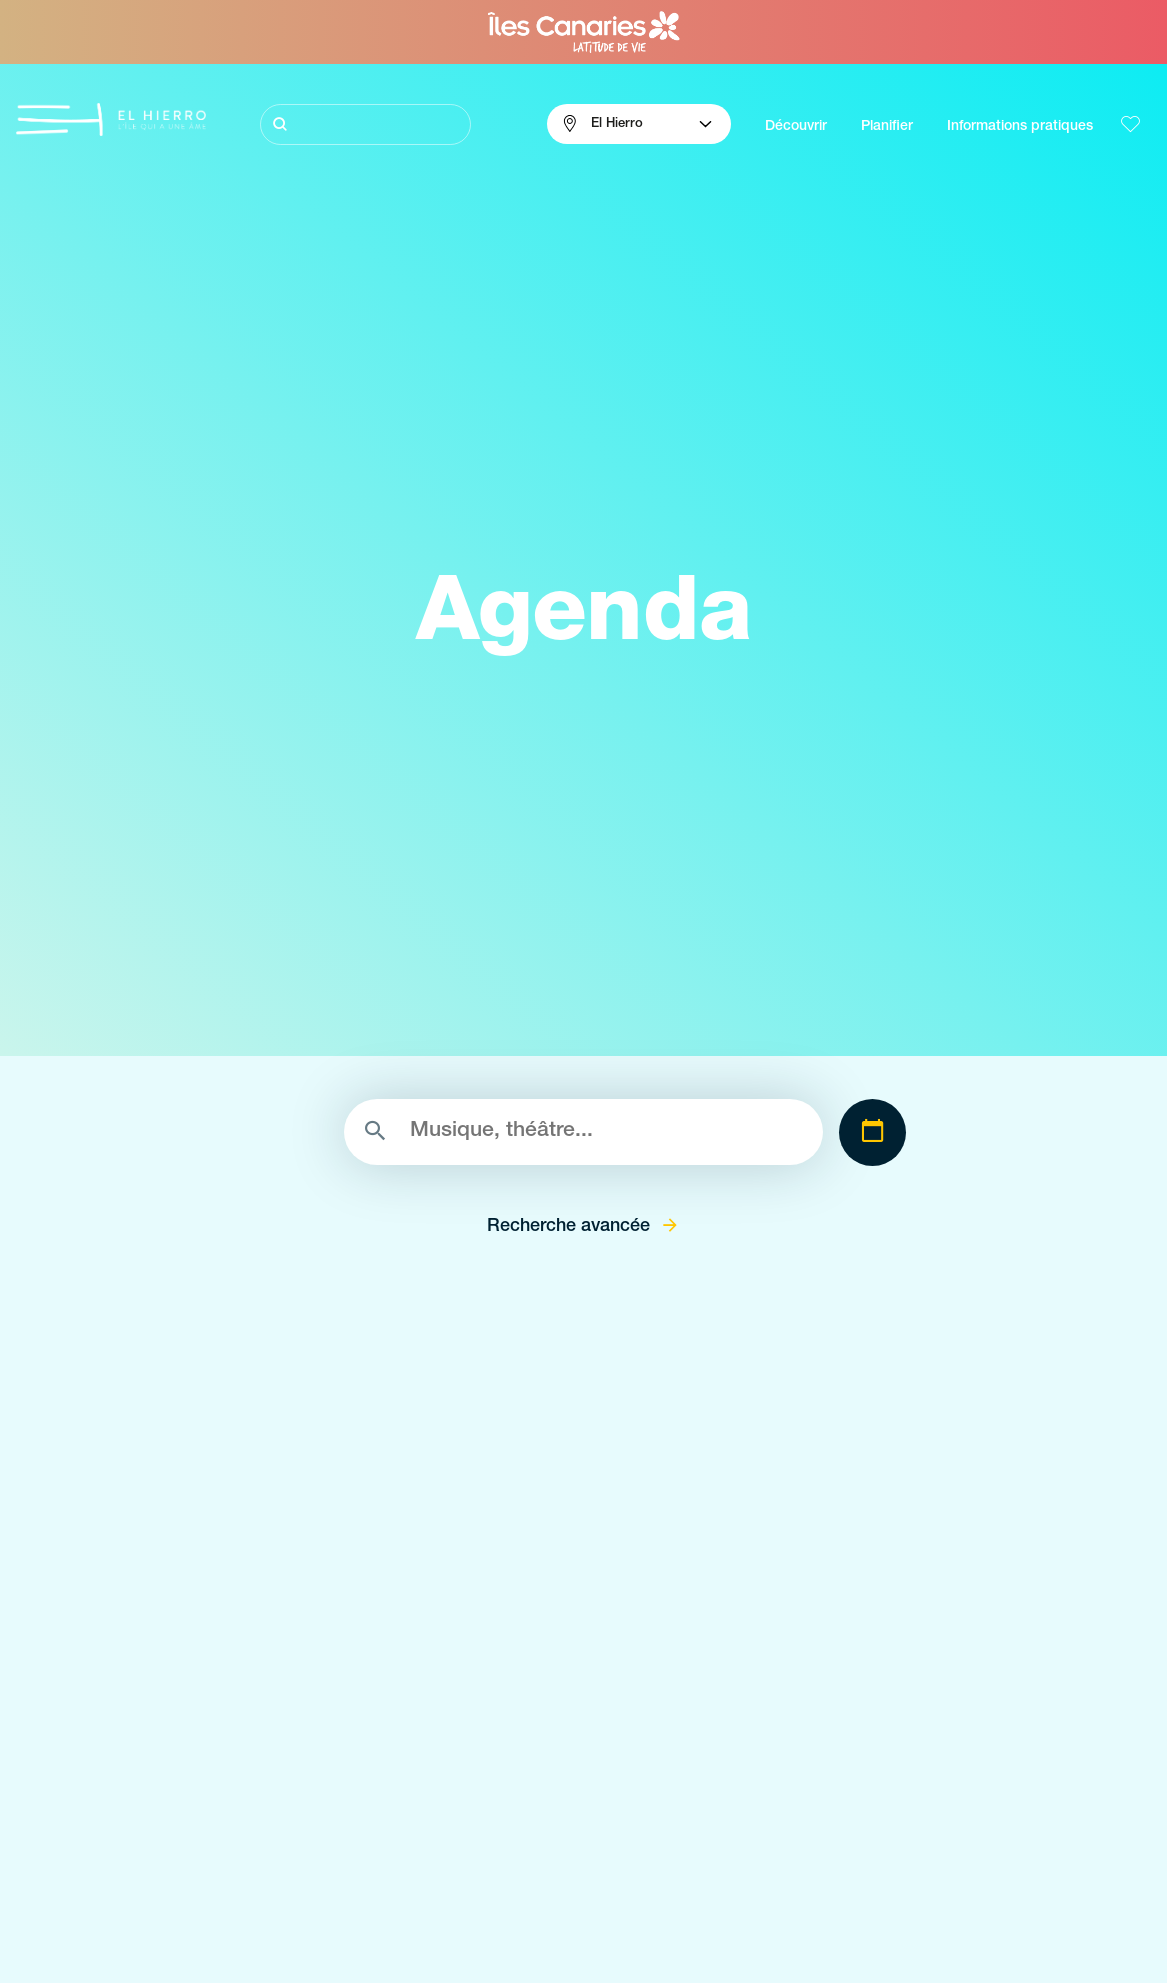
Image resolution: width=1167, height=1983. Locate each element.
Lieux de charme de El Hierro (527, 1848)
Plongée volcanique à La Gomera (123, 1848)
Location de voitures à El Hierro (911, 1956)
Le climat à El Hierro (875, 1812)
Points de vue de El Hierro (516, 1884)
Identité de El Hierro (80, 1956)
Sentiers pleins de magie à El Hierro (131, 1884)
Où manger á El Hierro (882, 1884)
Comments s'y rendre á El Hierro (916, 1848)
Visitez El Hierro (66, 1812)
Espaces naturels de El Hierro (528, 1812)
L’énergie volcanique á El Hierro (118, 1920)
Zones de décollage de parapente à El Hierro (578, 1920)
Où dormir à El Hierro (879, 1920)
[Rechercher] (366, 124)
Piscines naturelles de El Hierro (532, 1956)
